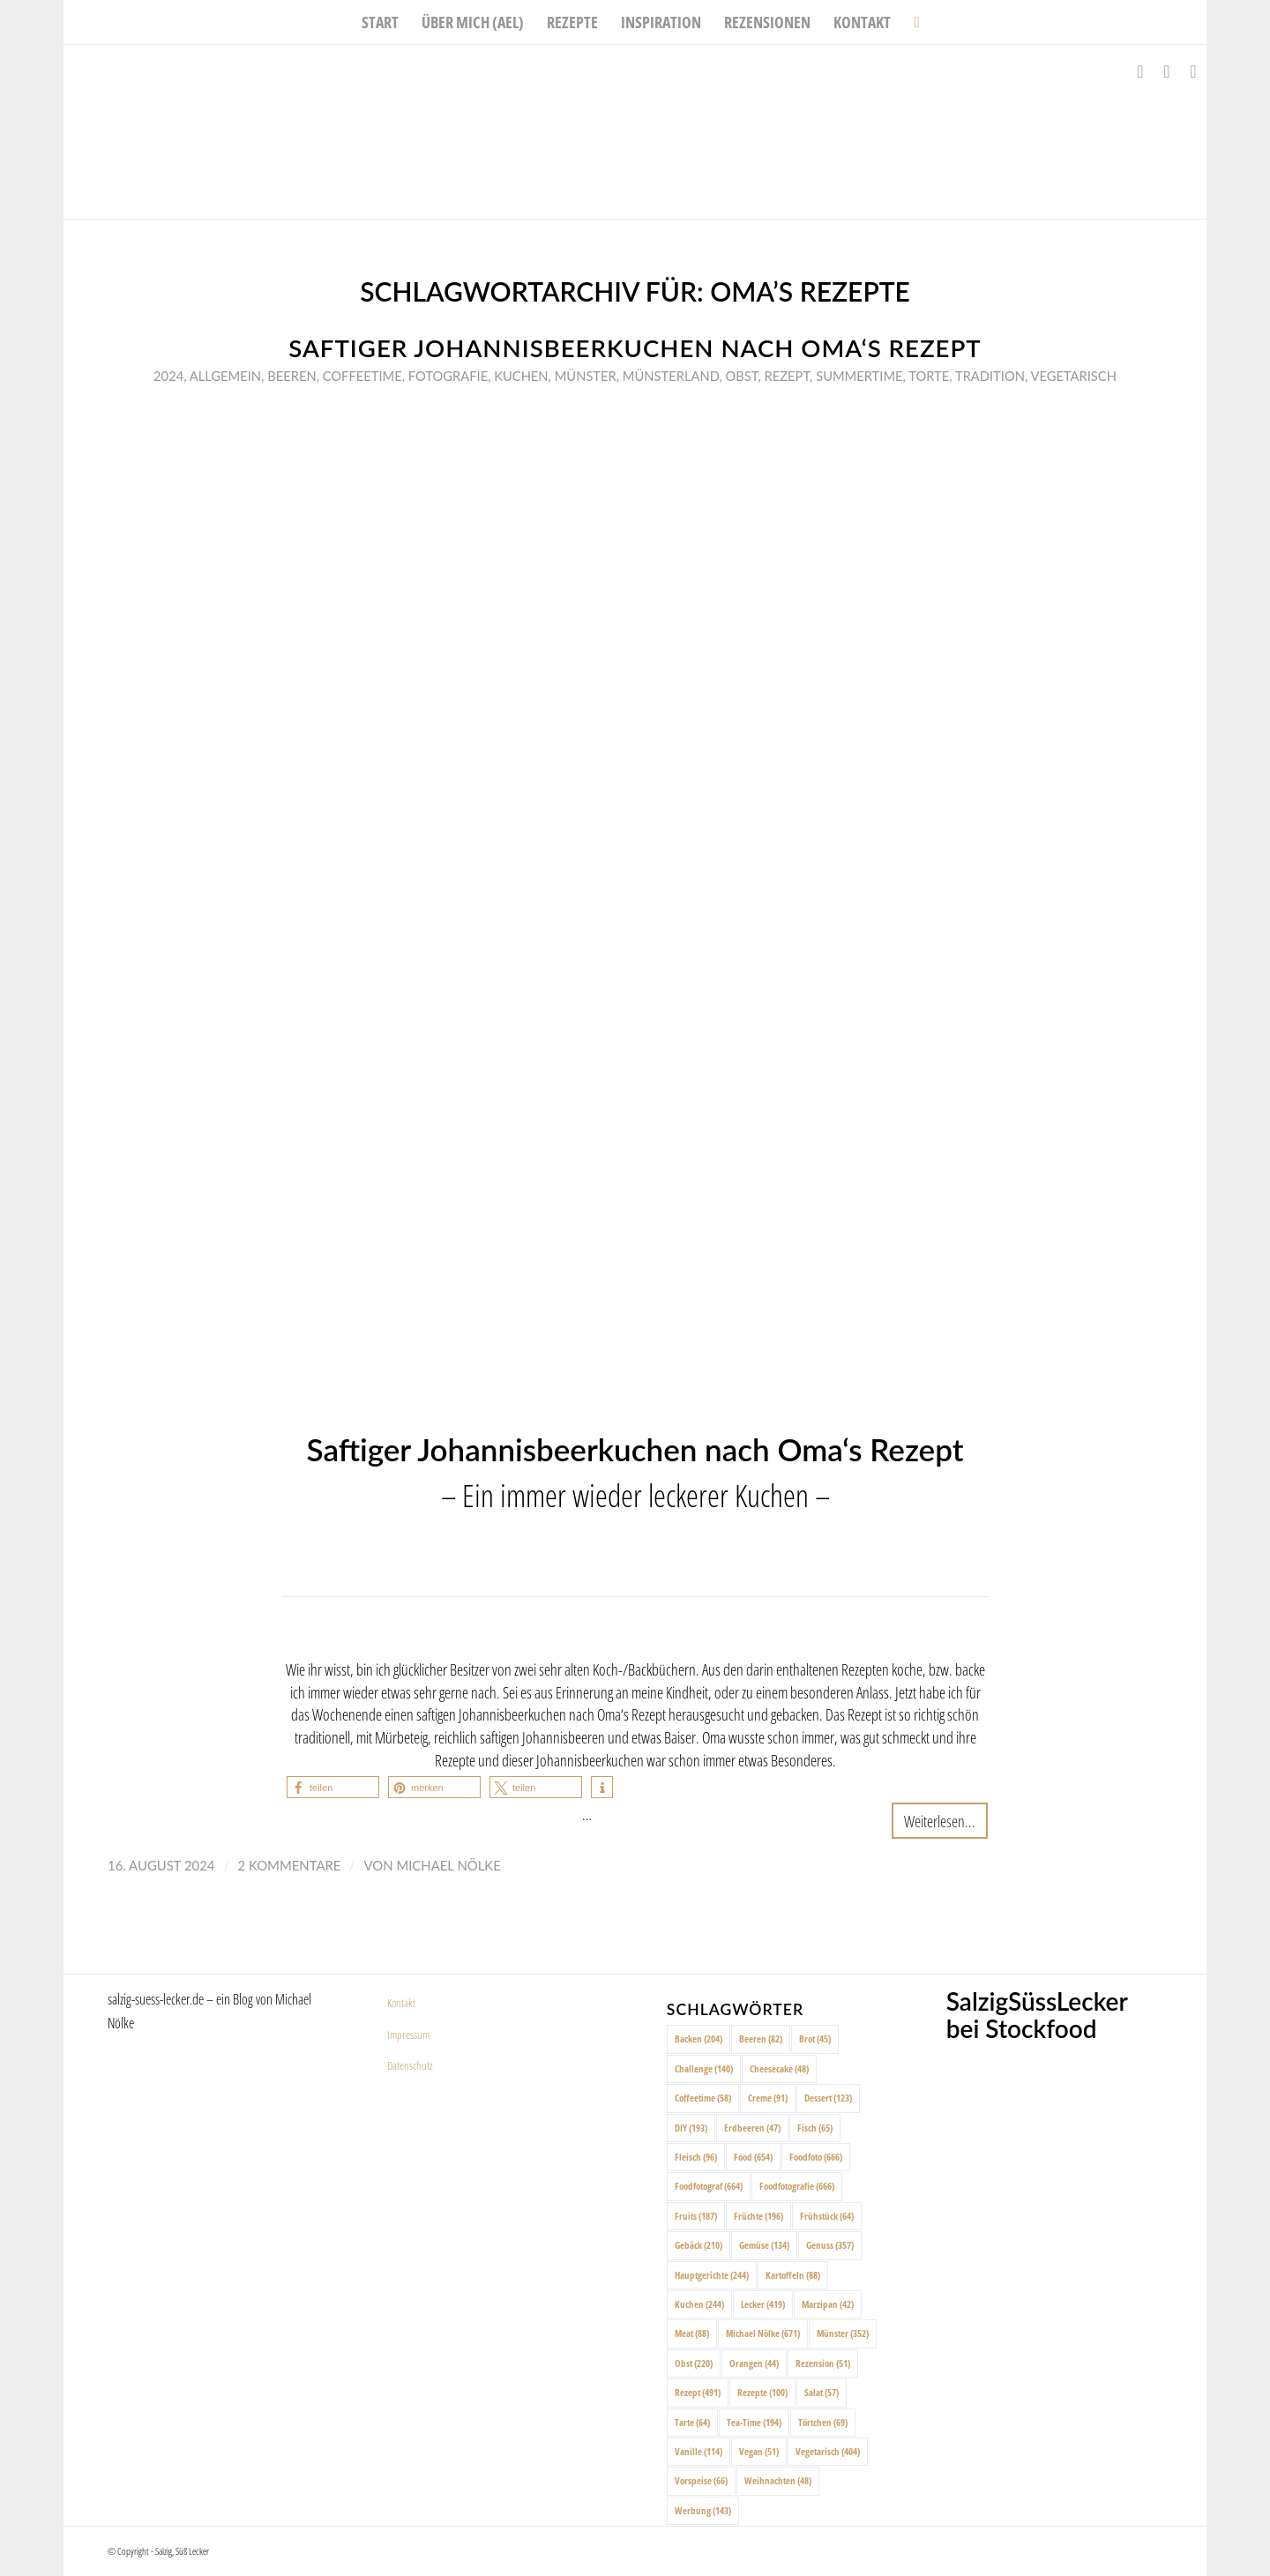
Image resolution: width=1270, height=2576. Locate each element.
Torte (928, 376)
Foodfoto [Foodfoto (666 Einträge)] (815, 2156)
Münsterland (671, 376)
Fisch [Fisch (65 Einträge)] (815, 2127)
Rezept (788, 376)
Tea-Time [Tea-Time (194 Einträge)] (754, 2422)
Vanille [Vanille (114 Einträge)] (698, 2451)
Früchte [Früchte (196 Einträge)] (758, 2215)
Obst (742, 376)
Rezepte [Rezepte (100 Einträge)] (762, 2392)
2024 (168, 376)
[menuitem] (380, 22)
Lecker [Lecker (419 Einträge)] (763, 2304)
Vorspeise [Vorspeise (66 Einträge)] (701, 2480)
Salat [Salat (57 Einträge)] (821, 2392)
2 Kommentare (289, 1865)
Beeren (291, 376)
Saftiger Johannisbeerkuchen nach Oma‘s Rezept (635, 347)
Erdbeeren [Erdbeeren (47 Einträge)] (752, 2127)
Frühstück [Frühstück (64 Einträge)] (827, 2215)
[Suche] (910, 22)
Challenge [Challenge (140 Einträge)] (704, 2068)
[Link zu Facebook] (1140, 71)
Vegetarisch (1073, 376)
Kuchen (521, 376)
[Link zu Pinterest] (1193, 71)
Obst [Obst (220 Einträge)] (694, 2363)
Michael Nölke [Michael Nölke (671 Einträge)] (763, 2333)
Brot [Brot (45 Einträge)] (815, 2038)
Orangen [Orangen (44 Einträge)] (754, 2363)
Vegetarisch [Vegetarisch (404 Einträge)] (828, 2451)
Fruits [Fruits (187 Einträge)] (696, 2215)
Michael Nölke (448, 1865)
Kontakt (401, 2003)
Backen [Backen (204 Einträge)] (698, 2038)
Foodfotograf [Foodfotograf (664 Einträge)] (709, 2185)
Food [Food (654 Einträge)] (753, 2156)
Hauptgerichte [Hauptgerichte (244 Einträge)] (712, 2274)
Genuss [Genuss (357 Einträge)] (830, 2244)
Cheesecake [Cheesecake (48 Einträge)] (779, 2068)
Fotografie (448, 376)
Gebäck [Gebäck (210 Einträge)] (698, 2244)
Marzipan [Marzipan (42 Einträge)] (828, 2304)
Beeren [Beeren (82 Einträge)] (760, 2038)
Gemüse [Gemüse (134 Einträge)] (764, 2244)
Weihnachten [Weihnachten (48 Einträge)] (777, 2480)
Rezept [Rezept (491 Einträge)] (698, 2392)
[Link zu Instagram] (1167, 71)
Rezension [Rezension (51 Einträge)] (823, 2363)
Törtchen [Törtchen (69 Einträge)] (823, 2422)
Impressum (408, 2034)
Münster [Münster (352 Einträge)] (843, 2333)
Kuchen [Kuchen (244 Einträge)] (699, 2304)
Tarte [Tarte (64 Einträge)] (692, 2422)
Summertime (859, 376)
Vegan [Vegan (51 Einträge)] (759, 2451)
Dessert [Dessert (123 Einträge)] (828, 2097)
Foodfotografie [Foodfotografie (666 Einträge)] (796, 2185)
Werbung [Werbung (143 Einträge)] (703, 2510)
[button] (333, 1787)
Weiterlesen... (939, 1821)
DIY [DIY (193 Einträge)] (691, 2127)
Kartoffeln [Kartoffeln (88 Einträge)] (793, 2274)
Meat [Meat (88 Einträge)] (692, 2333)
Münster (585, 376)
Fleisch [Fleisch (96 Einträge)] (696, 2156)
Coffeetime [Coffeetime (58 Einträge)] (703, 2097)
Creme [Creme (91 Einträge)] (768, 2097)
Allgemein (225, 376)
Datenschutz (410, 2065)
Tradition (990, 376)
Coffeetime (362, 376)
